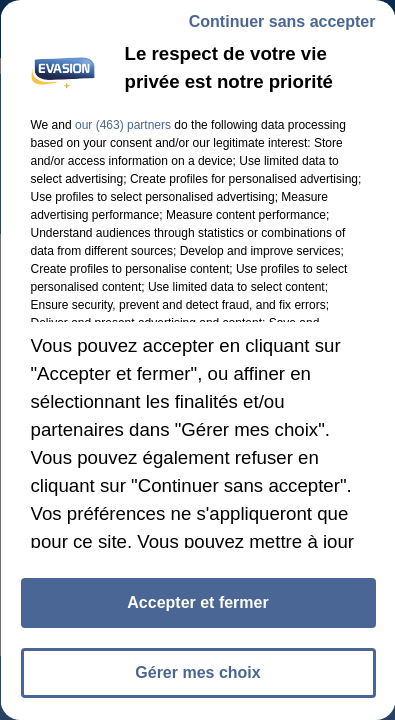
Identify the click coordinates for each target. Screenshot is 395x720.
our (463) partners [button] (122, 125)
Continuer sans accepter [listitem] (281, 21)
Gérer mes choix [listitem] (197, 672)
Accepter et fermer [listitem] (197, 602)
